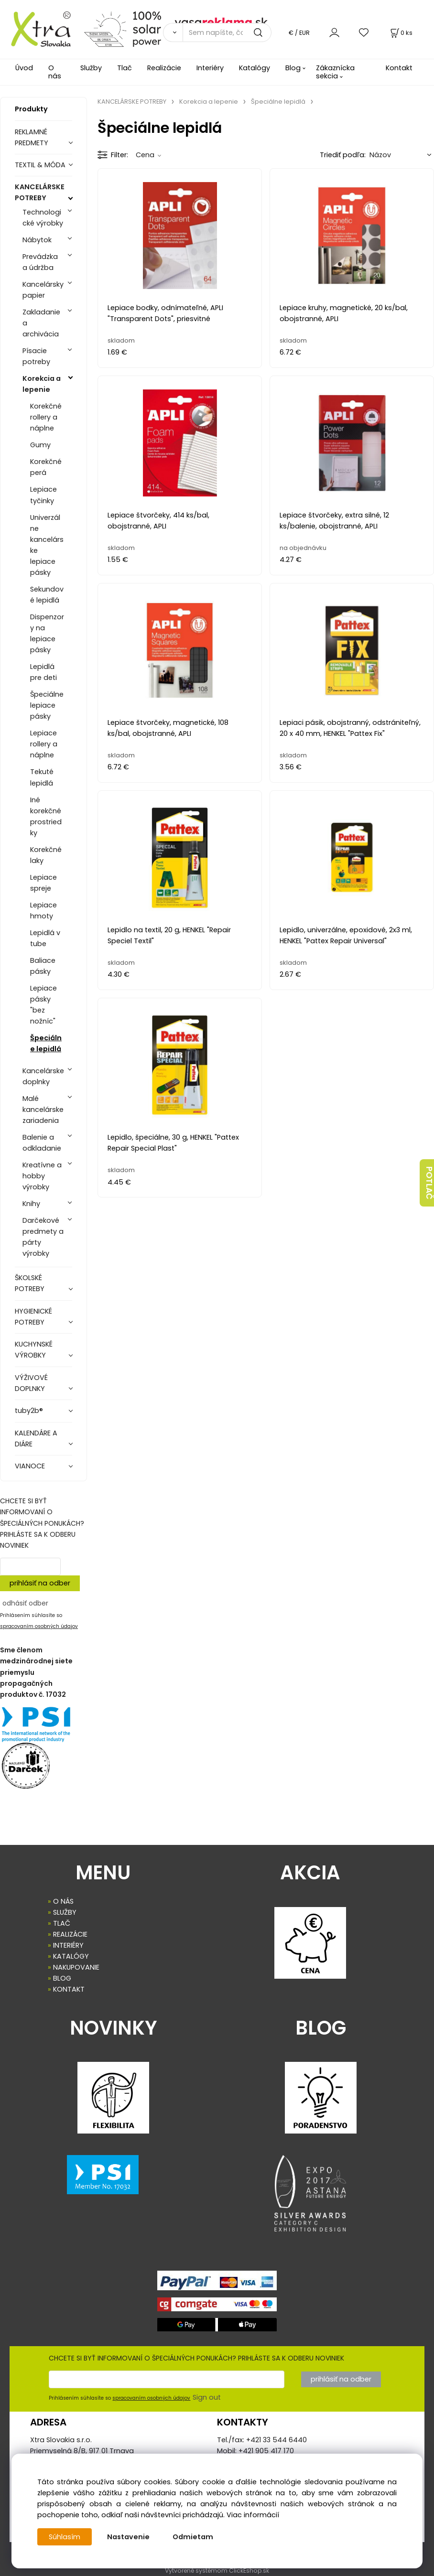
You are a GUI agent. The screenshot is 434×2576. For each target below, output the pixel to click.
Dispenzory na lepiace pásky (47, 633)
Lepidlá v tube (45, 938)
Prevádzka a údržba (40, 262)
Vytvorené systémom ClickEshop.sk (217, 2570)
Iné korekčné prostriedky (46, 816)
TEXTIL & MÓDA (40, 165)
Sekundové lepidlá (47, 594)
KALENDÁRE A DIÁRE (36, 1438)
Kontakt (399, 68)
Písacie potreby (36, 356)
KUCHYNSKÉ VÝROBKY (34, 1349)
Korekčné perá (46, 467)
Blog (293, 68)
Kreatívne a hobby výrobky (42, 1176)
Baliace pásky (42, 966)
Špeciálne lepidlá (46, 1043)
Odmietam (193, 2537)
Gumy (40, 445)
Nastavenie (128, 2537)
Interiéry (210, 68)
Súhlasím (64, 2537)
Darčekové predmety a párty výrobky (43, 1237)
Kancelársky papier (43, 290)
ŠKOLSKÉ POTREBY (29, 1283)
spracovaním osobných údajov (39, 1626)
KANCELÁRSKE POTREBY (40, 192)
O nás (54, 72)
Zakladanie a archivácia (41, 323)
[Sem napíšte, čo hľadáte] (227, 32)
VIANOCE (30, 1466)
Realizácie (164, 68)
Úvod (24, 68)
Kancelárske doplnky (43, 1076)
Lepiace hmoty (43, 910)
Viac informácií (253, 2515)
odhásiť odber (25, 1603)
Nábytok (37, 240)
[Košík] (400, 32)
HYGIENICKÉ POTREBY (33, 1316)
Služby (91, 68)
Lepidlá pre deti (43, 672)
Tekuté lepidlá (42, 777)
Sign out (207, 2397)
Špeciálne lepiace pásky (47, 705)
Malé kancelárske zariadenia (43, 1109)
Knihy (31, 1203)
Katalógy (254, 68)
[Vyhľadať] (173, 32)
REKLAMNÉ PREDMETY (31, 137)
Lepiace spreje (43, 883)
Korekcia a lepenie (41, 384)
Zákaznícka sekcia (335, 72)
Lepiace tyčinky (43, 495)
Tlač (124, 68)
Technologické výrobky (42, 217)
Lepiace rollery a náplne (43, 744)
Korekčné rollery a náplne (46, 417)
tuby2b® (29, 1410)
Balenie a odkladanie (41, 1142)
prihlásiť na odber (40, 1583)
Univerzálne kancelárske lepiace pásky (47, 545)
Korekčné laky (46, 855)
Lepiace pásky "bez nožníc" (43, 1004)
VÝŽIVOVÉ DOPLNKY (31, 1383)
